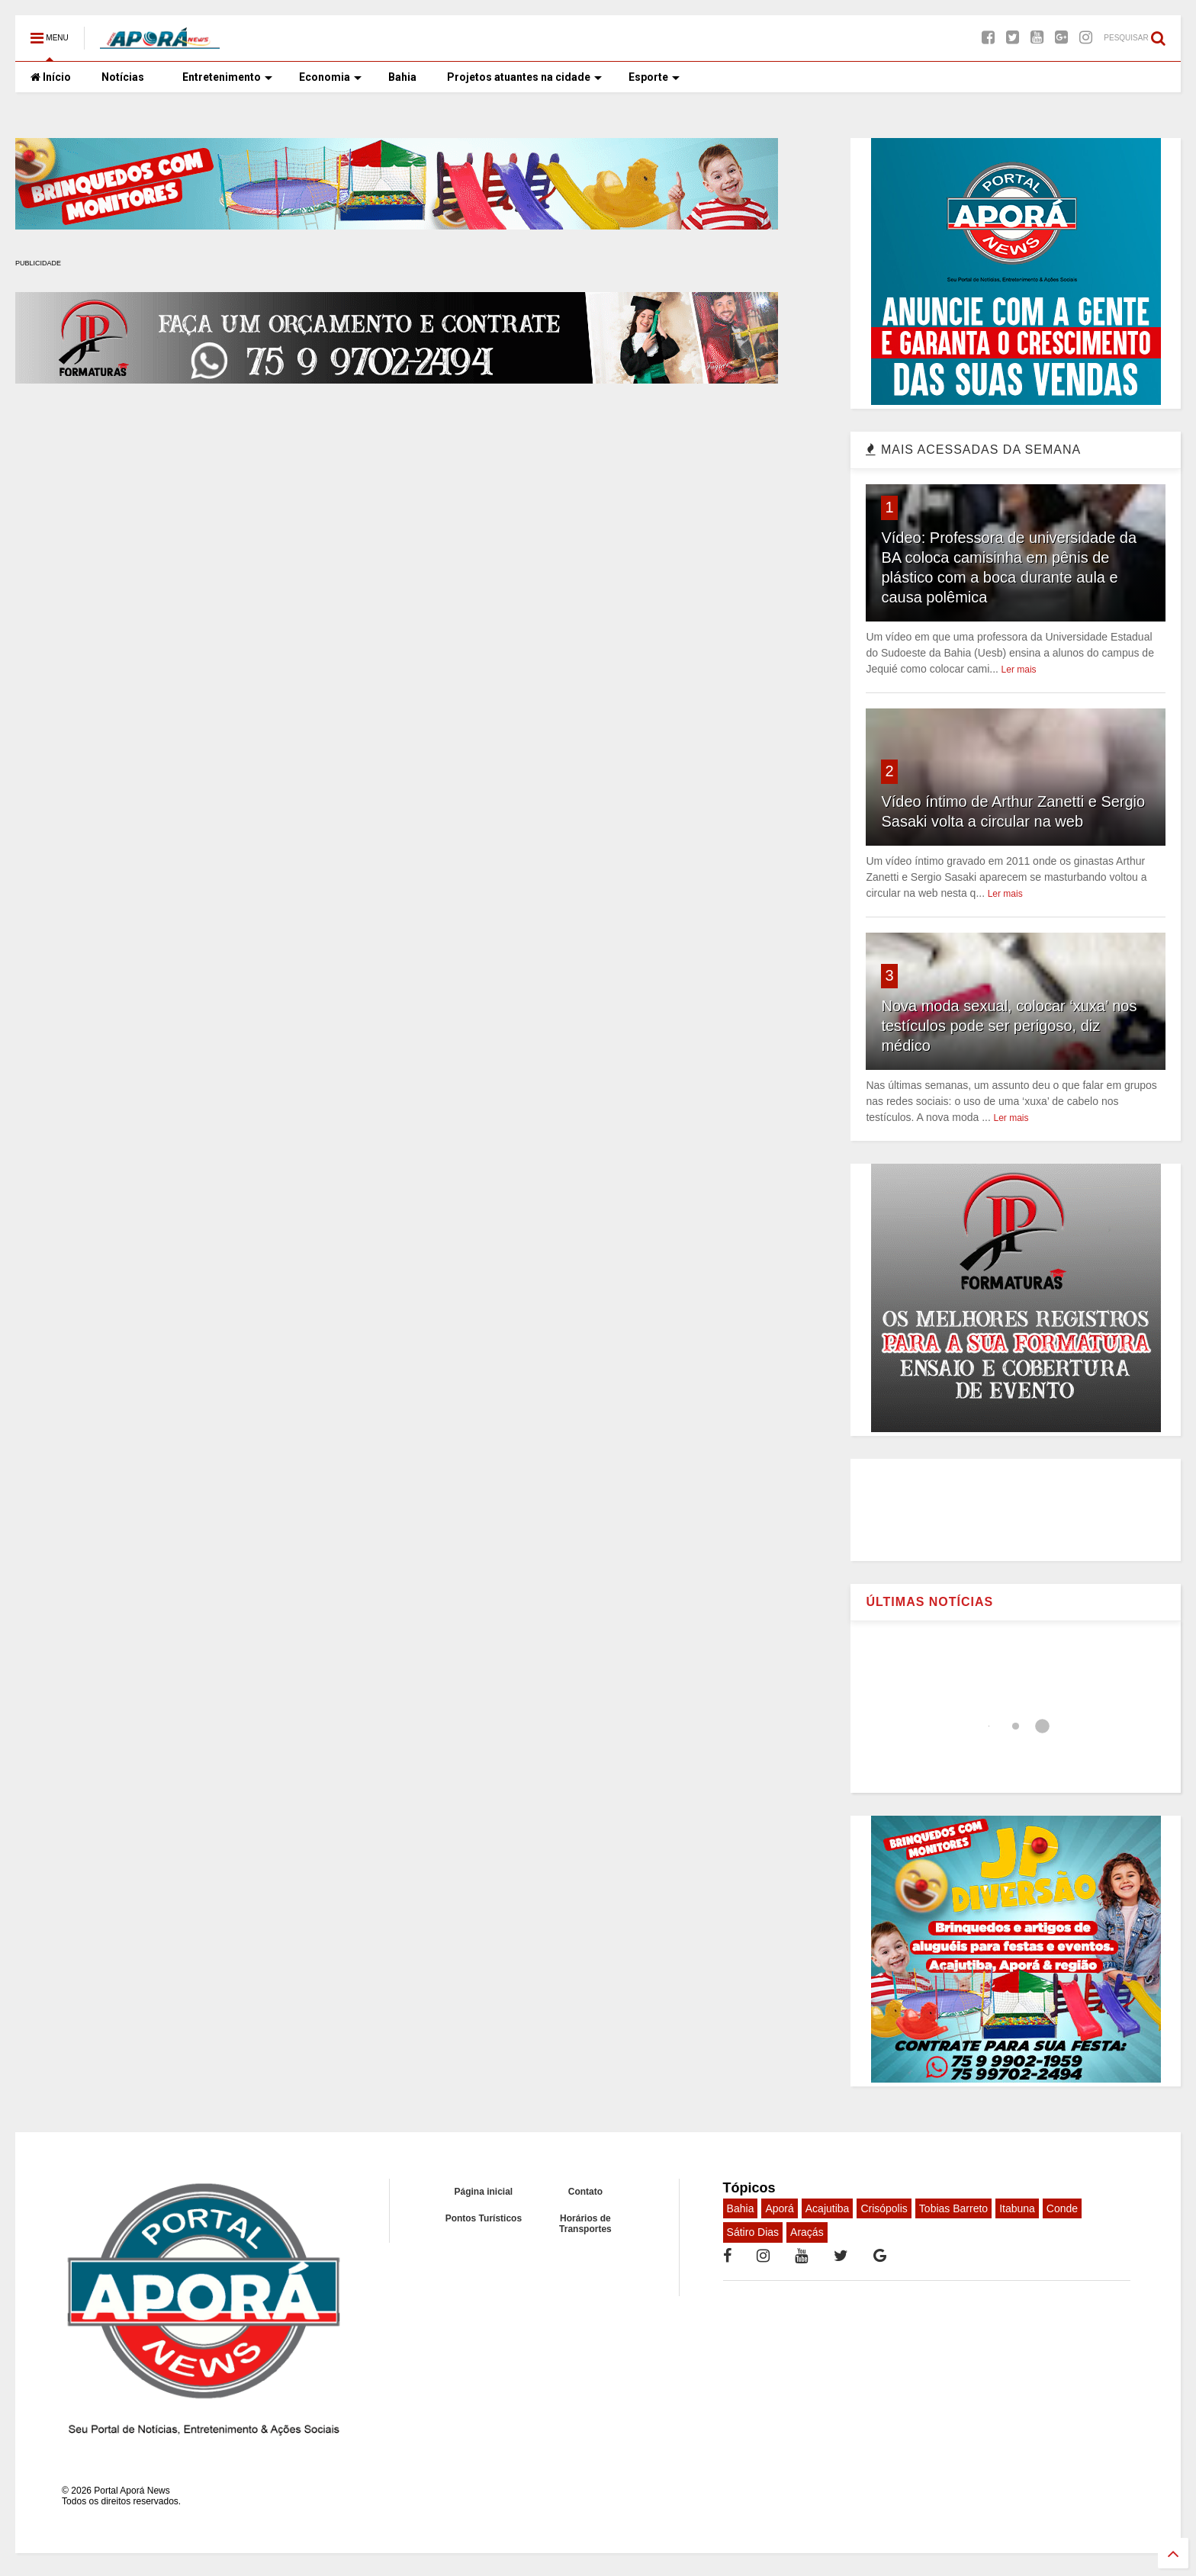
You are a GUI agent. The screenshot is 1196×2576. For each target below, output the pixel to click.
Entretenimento (227, 77)
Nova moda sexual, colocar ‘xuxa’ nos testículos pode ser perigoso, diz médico (1009, 1025)
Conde (1062, 2208)
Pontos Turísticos (483, 2218)
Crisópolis (883, 2208)
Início (51, 77)
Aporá (779, 2208)
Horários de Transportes (585, 2223)
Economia (330, 77)
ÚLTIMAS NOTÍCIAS (929, 1601)
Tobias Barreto (953, 2208)
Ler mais (1019, 669)
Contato (585, 2191)
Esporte (654, 77)
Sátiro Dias (753, 2232)
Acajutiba (827, 2208)
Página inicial (484, 2191)
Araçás (807, 2232)
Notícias (122, 77)
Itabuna (1017, 2208)
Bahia (402, 77)
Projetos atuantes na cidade (524, 77)
